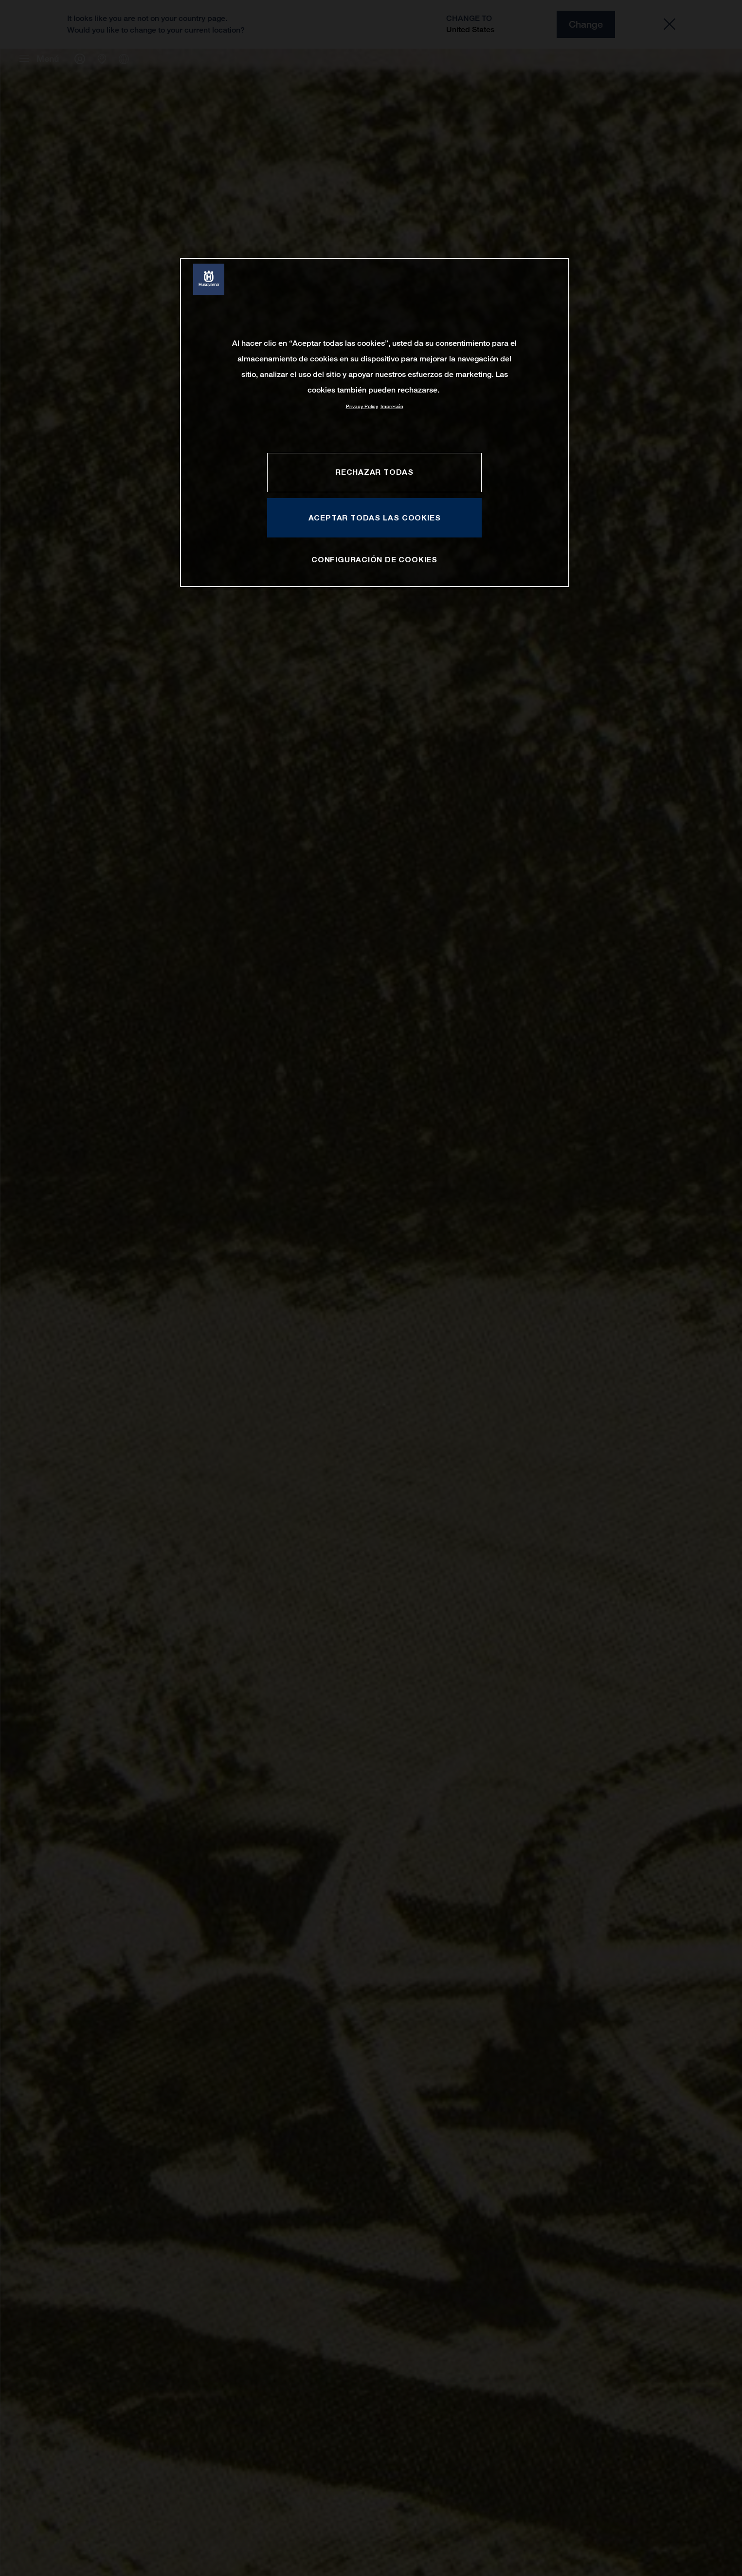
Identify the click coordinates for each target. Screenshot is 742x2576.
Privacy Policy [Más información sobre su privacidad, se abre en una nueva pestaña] (362, 406)
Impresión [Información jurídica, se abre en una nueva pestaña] (391, 406)
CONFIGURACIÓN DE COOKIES (374, 559)
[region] (374, 422)
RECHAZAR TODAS (374, 471)
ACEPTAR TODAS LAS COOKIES (374, 517)
